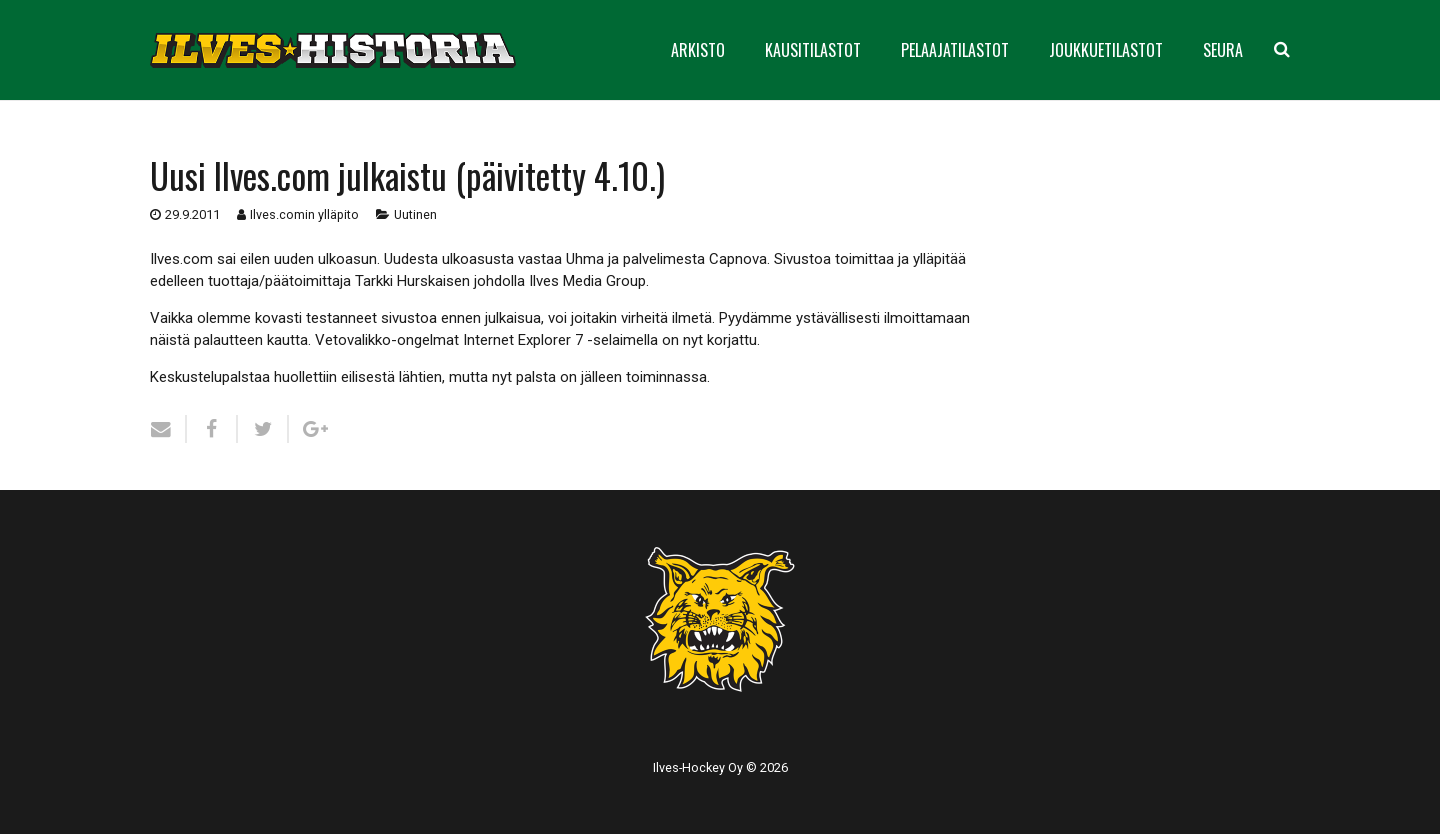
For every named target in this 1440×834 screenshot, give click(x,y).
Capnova (738, 259)
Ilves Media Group (587, 281)
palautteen (228, 340)
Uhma (585, 259)
